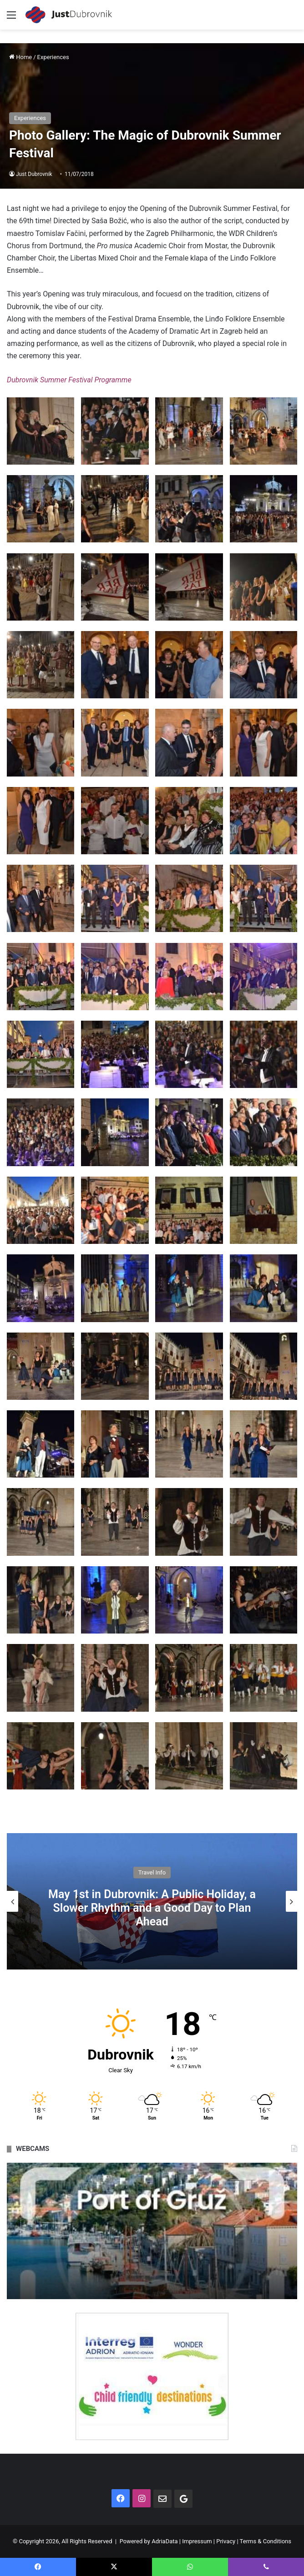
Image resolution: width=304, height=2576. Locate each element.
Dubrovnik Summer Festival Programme (69, 380)
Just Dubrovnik (34, 174)
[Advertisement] (152, 97)
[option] (152, 1901)
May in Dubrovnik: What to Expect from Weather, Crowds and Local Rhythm (152, 1907)
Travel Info (152, 1879)
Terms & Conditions (265, 2541)
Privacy (225, 2541)
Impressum (197, 2541)
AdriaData (164, 2541)
